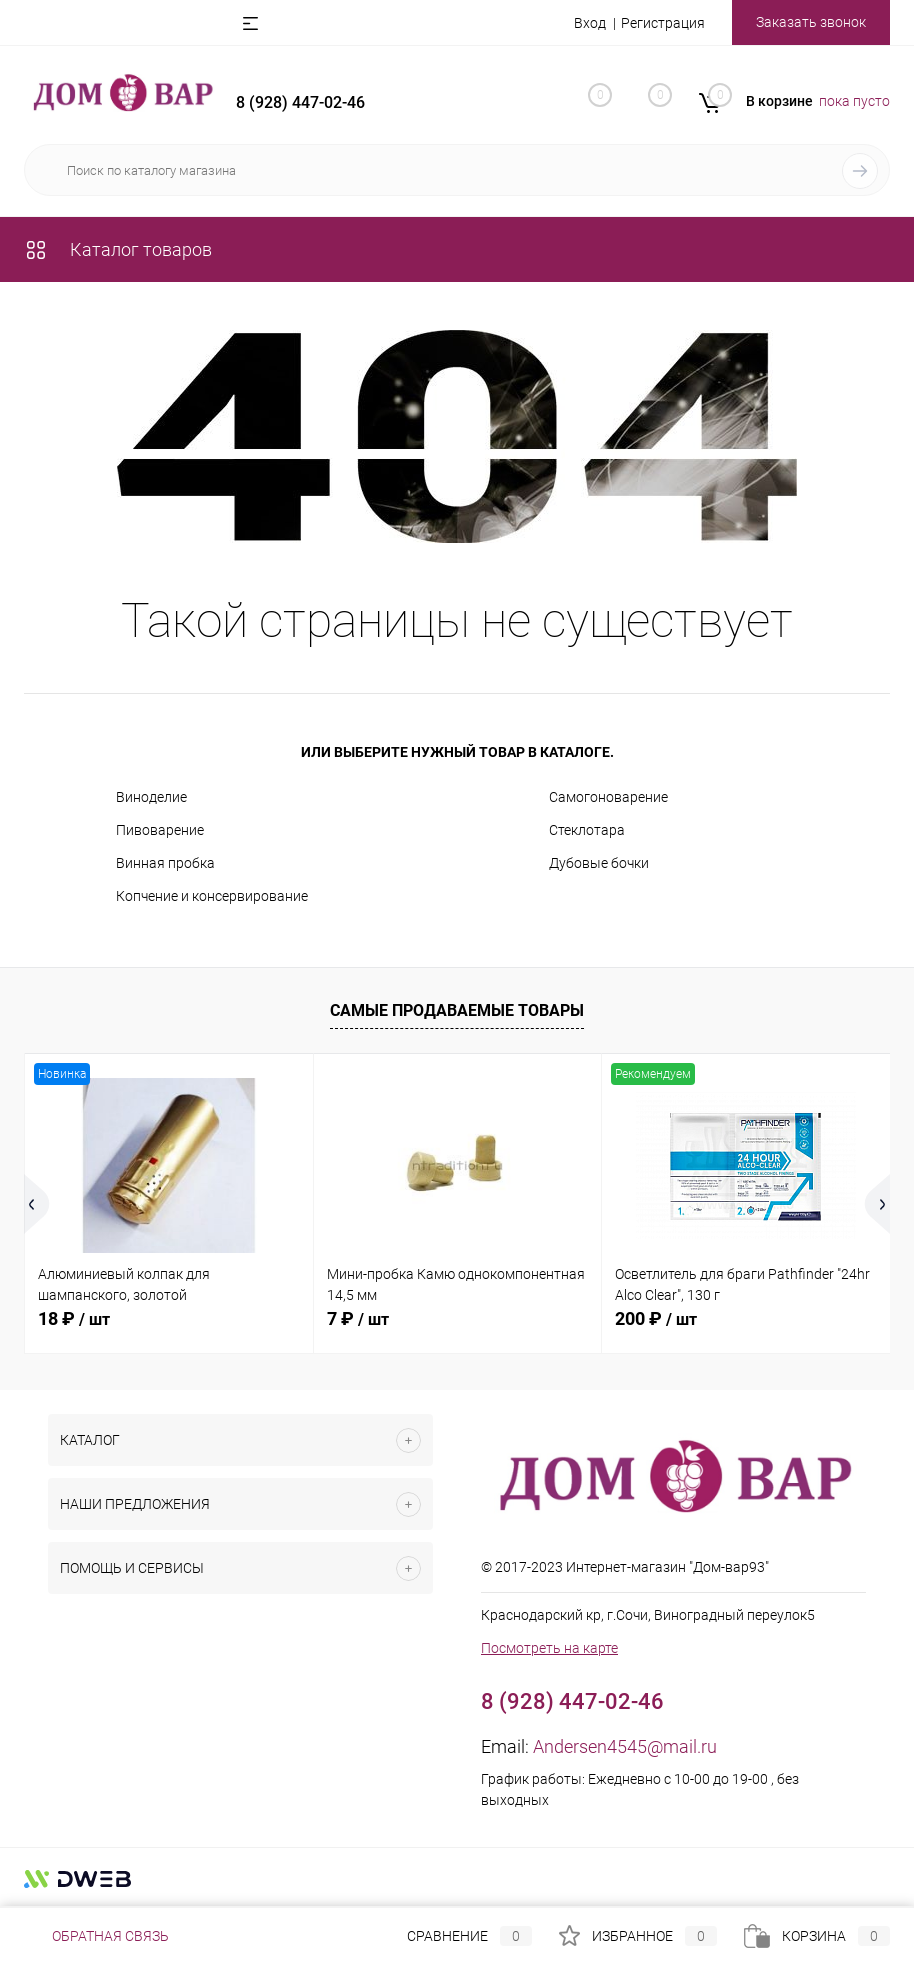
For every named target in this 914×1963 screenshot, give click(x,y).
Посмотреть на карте (549, 1648)
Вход (590, 23)
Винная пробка (165, 863)
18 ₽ (74, 1318)
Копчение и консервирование (212, 896)
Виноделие (151, 797)
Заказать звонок (811, 22)
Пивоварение (160, 830)
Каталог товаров (118, 249)
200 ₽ (656, 1318)
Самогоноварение (608, 797)
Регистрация (663, 23)
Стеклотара (587, 830)
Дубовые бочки (599, 863)
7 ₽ (358, 1318)
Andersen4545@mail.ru (625, 1746)
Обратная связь (96, 1936)
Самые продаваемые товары (457, 1010)
